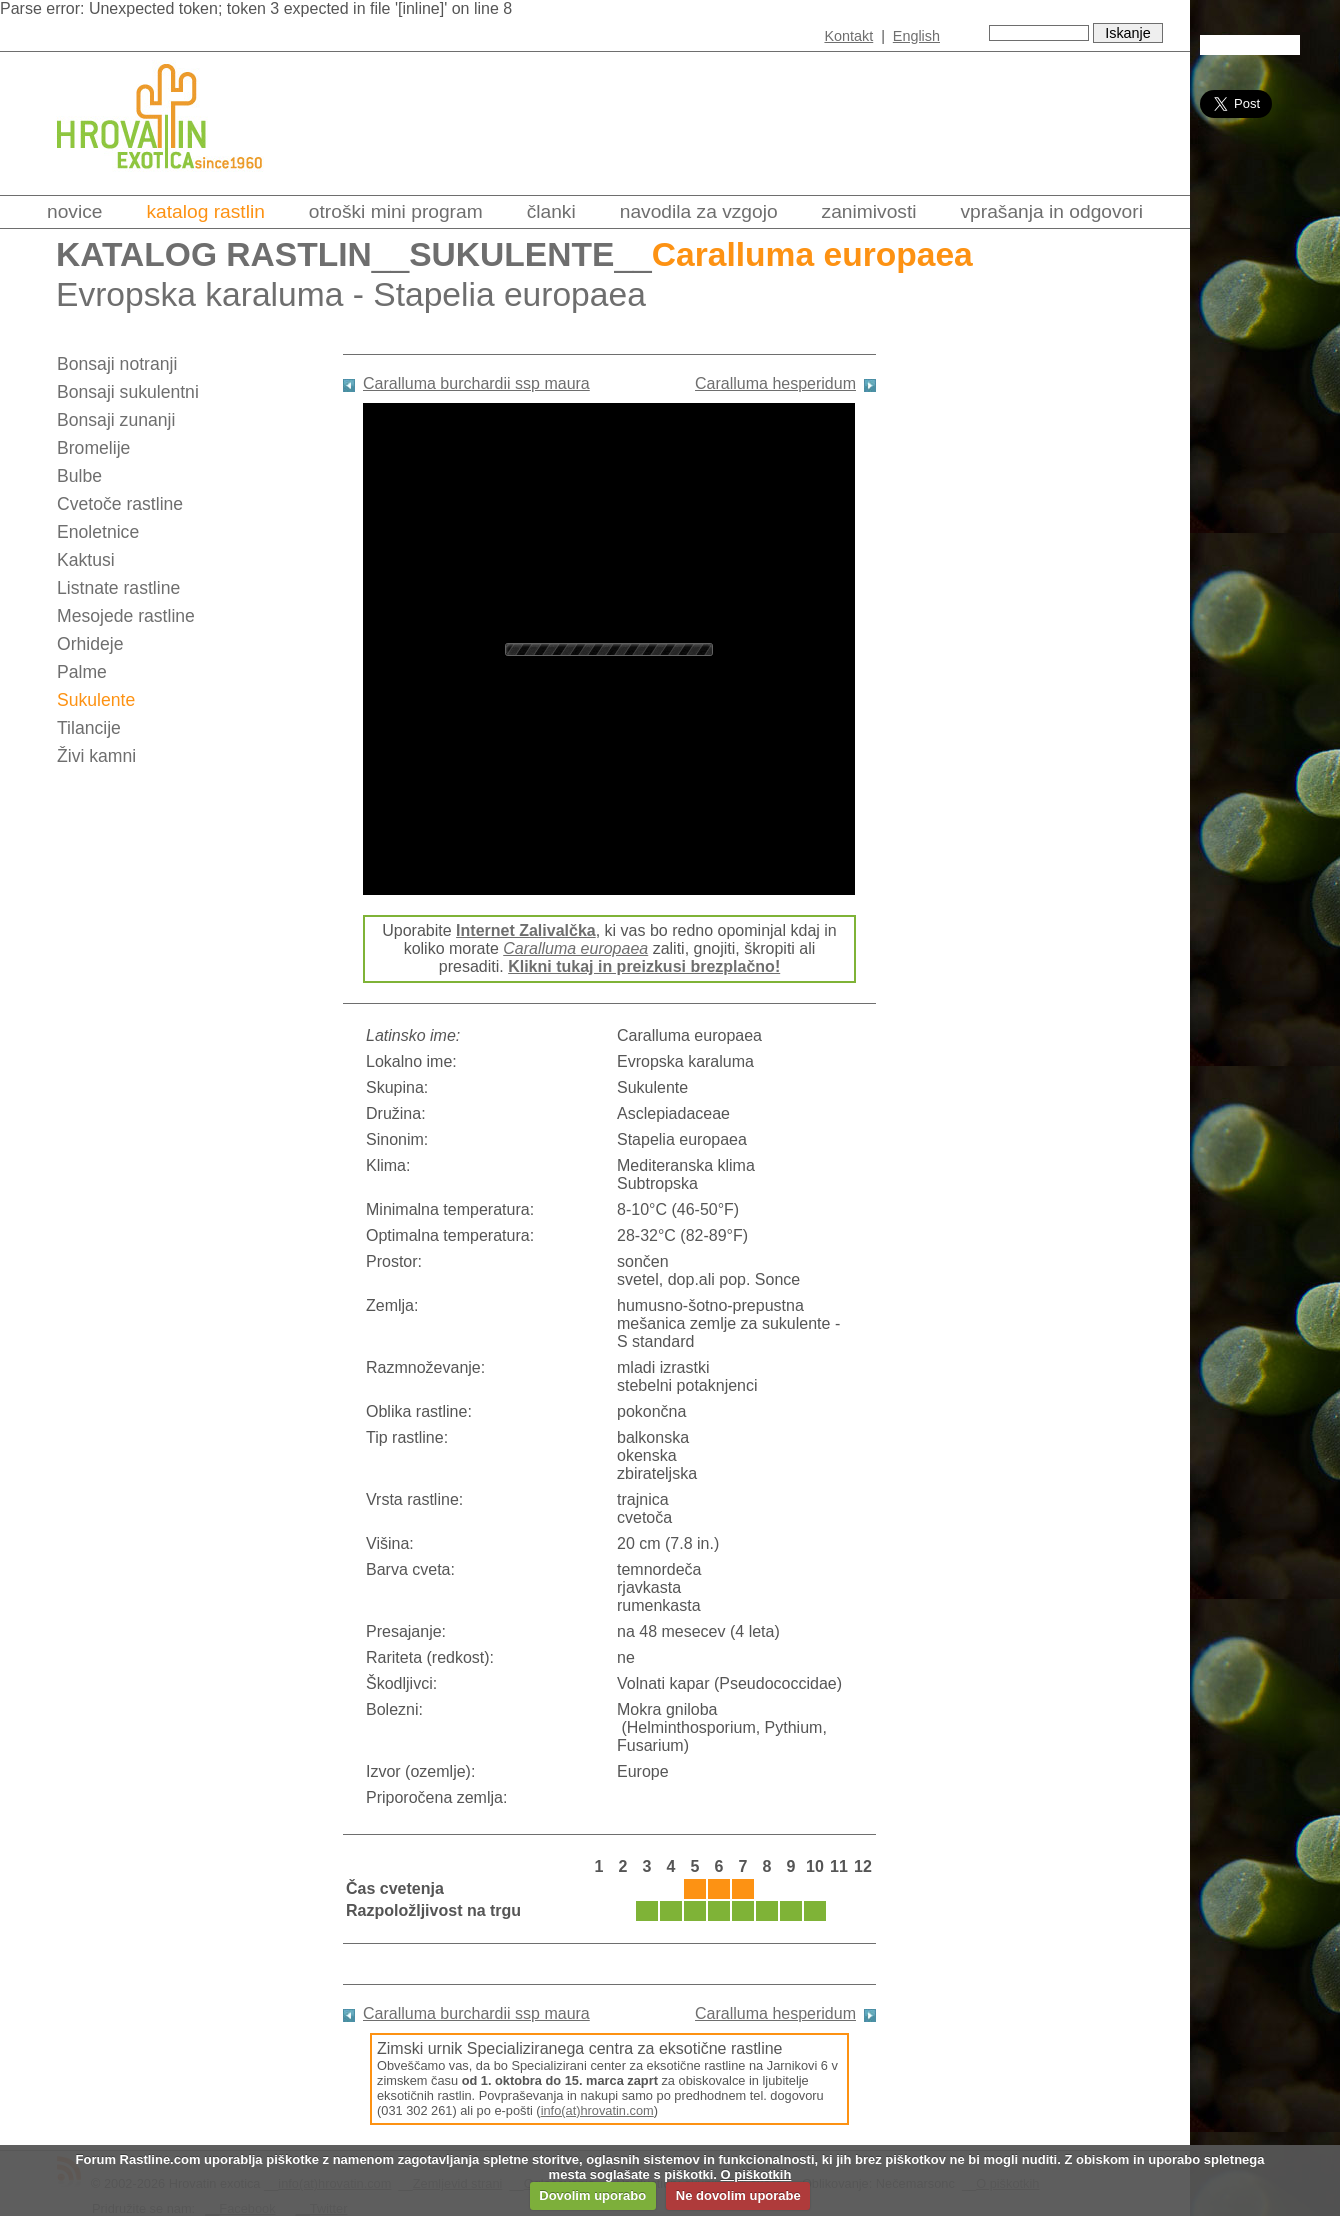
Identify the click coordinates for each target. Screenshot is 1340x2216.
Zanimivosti (869, 211)
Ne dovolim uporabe (738, 2195)
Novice (74, 211)
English (916, 36)
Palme (82, 672)
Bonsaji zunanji (116, 420)
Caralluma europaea (575, 948)
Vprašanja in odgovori (1052, 211)
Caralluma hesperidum (775, 383)
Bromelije (93, 448)
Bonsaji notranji (117, 364)
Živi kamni (96, 756)
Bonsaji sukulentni (128, 392)
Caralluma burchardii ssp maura (476, 383)
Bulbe (79, 476)
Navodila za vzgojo (699, 211)
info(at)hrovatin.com (597, 2110)
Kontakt (848, 36)
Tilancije (89, 728)
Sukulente (511, 254)
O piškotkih (756, 2174)
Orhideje (90, 644)
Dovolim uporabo (592, 2195)
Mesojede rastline (126, 616)
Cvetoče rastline (120, 504)
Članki (551, 211)
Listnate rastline (118, 588)
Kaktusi (86, 560)
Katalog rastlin (205, 211)
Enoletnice (98, 532)
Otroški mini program (396, 211)
